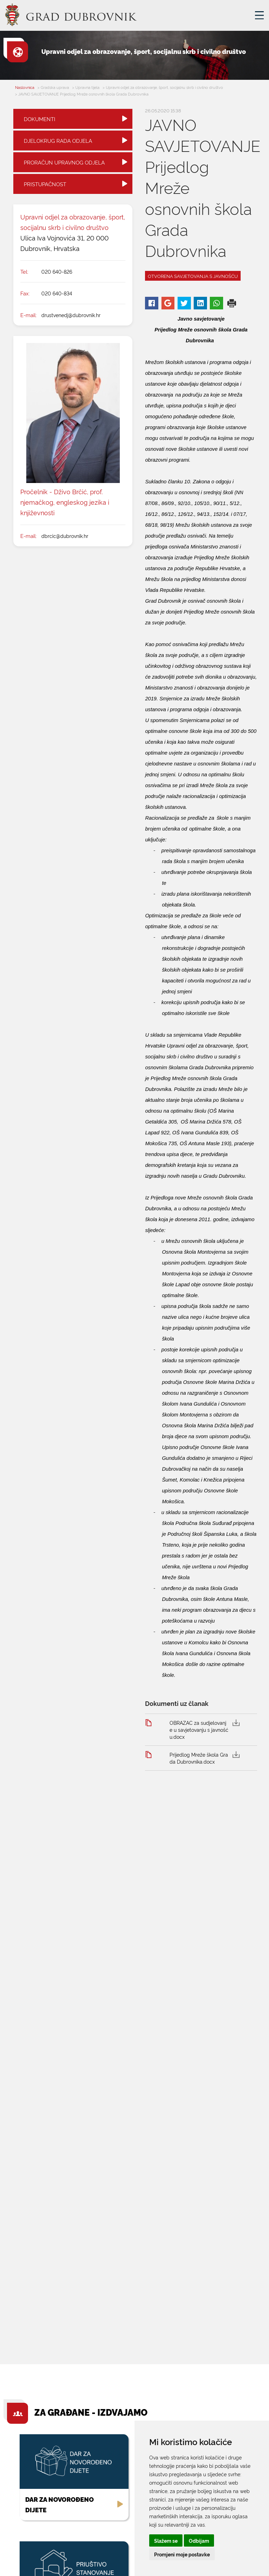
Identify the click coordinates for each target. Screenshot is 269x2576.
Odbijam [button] (199, 2540)
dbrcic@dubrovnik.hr (64, 535)
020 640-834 (56, 293)
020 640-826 (56, 271)
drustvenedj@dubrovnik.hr (71, 315)
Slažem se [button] (166, 2540)
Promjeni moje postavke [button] (182, 2554)
